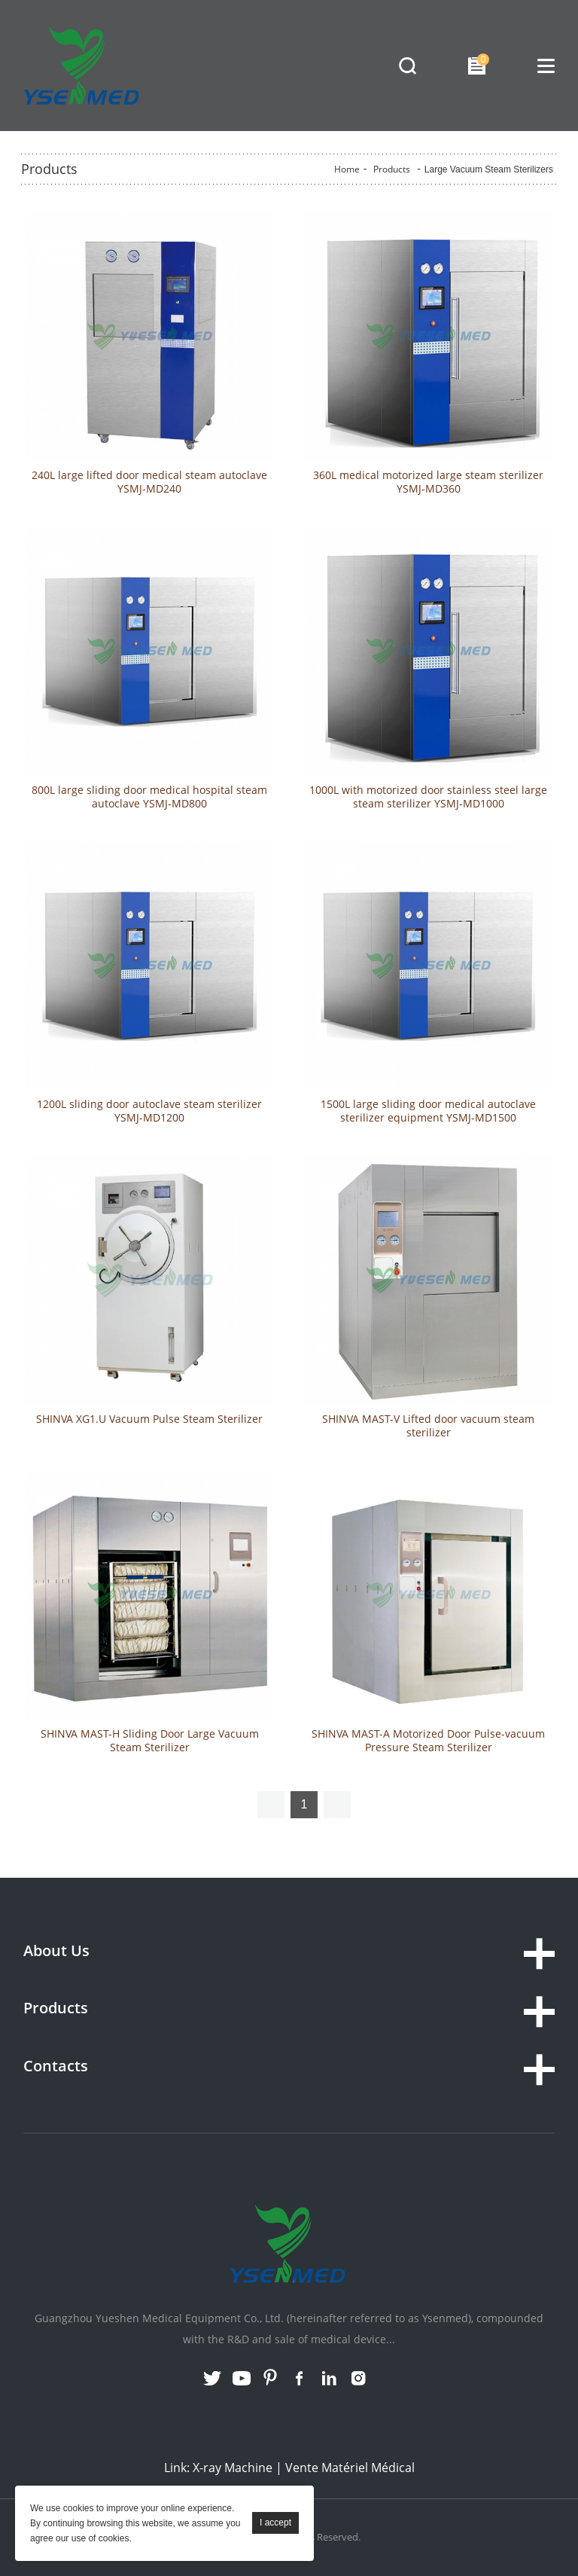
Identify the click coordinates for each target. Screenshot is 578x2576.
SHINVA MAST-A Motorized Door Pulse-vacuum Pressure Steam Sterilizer (428, 1740)
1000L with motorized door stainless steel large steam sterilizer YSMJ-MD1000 (428, 796)
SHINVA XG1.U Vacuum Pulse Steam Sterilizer (149, 1419)
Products (391, 169)
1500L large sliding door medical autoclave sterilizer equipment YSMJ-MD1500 (428, 1111)
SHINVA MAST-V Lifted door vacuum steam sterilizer (428, 1425)
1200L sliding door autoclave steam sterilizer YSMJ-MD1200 (149, 1111)
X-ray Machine (232, 2467)
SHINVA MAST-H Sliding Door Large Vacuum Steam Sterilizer (150, 1740)
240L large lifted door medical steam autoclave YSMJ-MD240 (149, 482)
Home (347, 169)
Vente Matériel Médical (350, 2467)
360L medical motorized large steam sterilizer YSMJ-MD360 (428, 482)
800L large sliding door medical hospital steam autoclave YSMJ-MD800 (149, 796)
